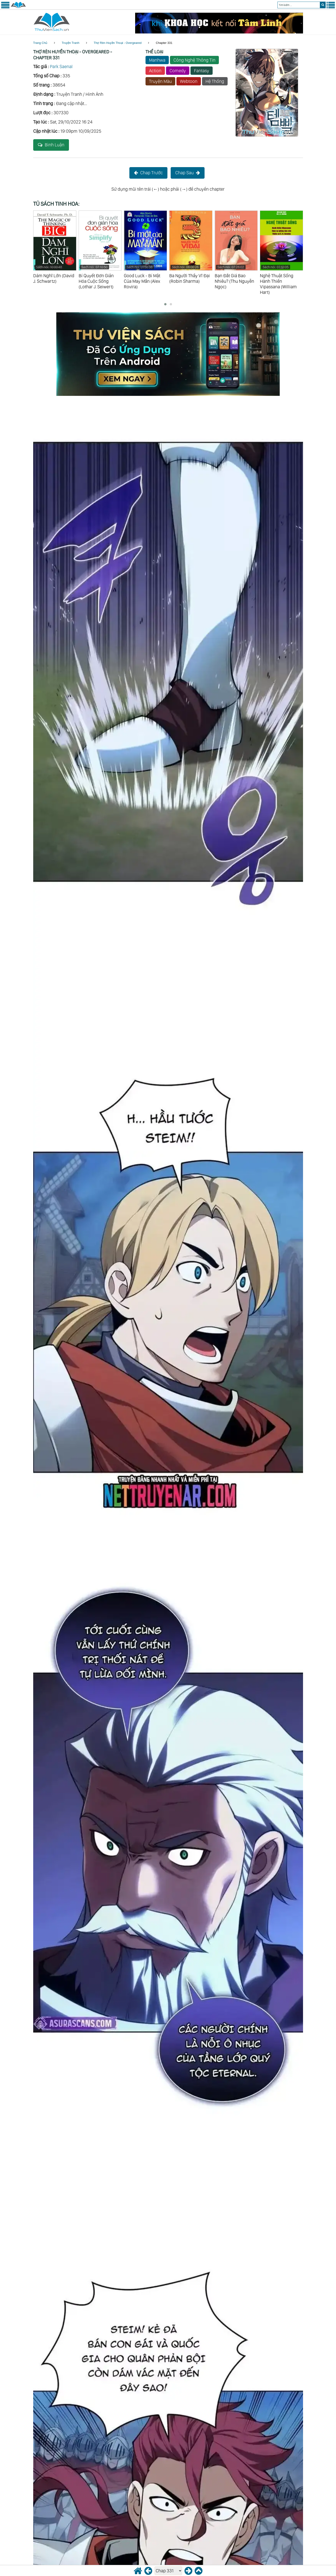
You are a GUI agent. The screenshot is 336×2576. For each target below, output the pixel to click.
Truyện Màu (160, 81)
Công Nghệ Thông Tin (194, 60)
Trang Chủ (40, 43)
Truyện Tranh (70, 43)
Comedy (177, 70)
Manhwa (157, 60)
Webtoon (188, 81)
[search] (323, 5)
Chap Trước (148, 172)
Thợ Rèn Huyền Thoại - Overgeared (117, 43)
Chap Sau (187, 172)
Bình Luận (51, 144)
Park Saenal (61, 66)
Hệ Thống (214, 81)
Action (155, 70)
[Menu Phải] (331, 7)
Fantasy (201, 70)
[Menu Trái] (5, 7)
